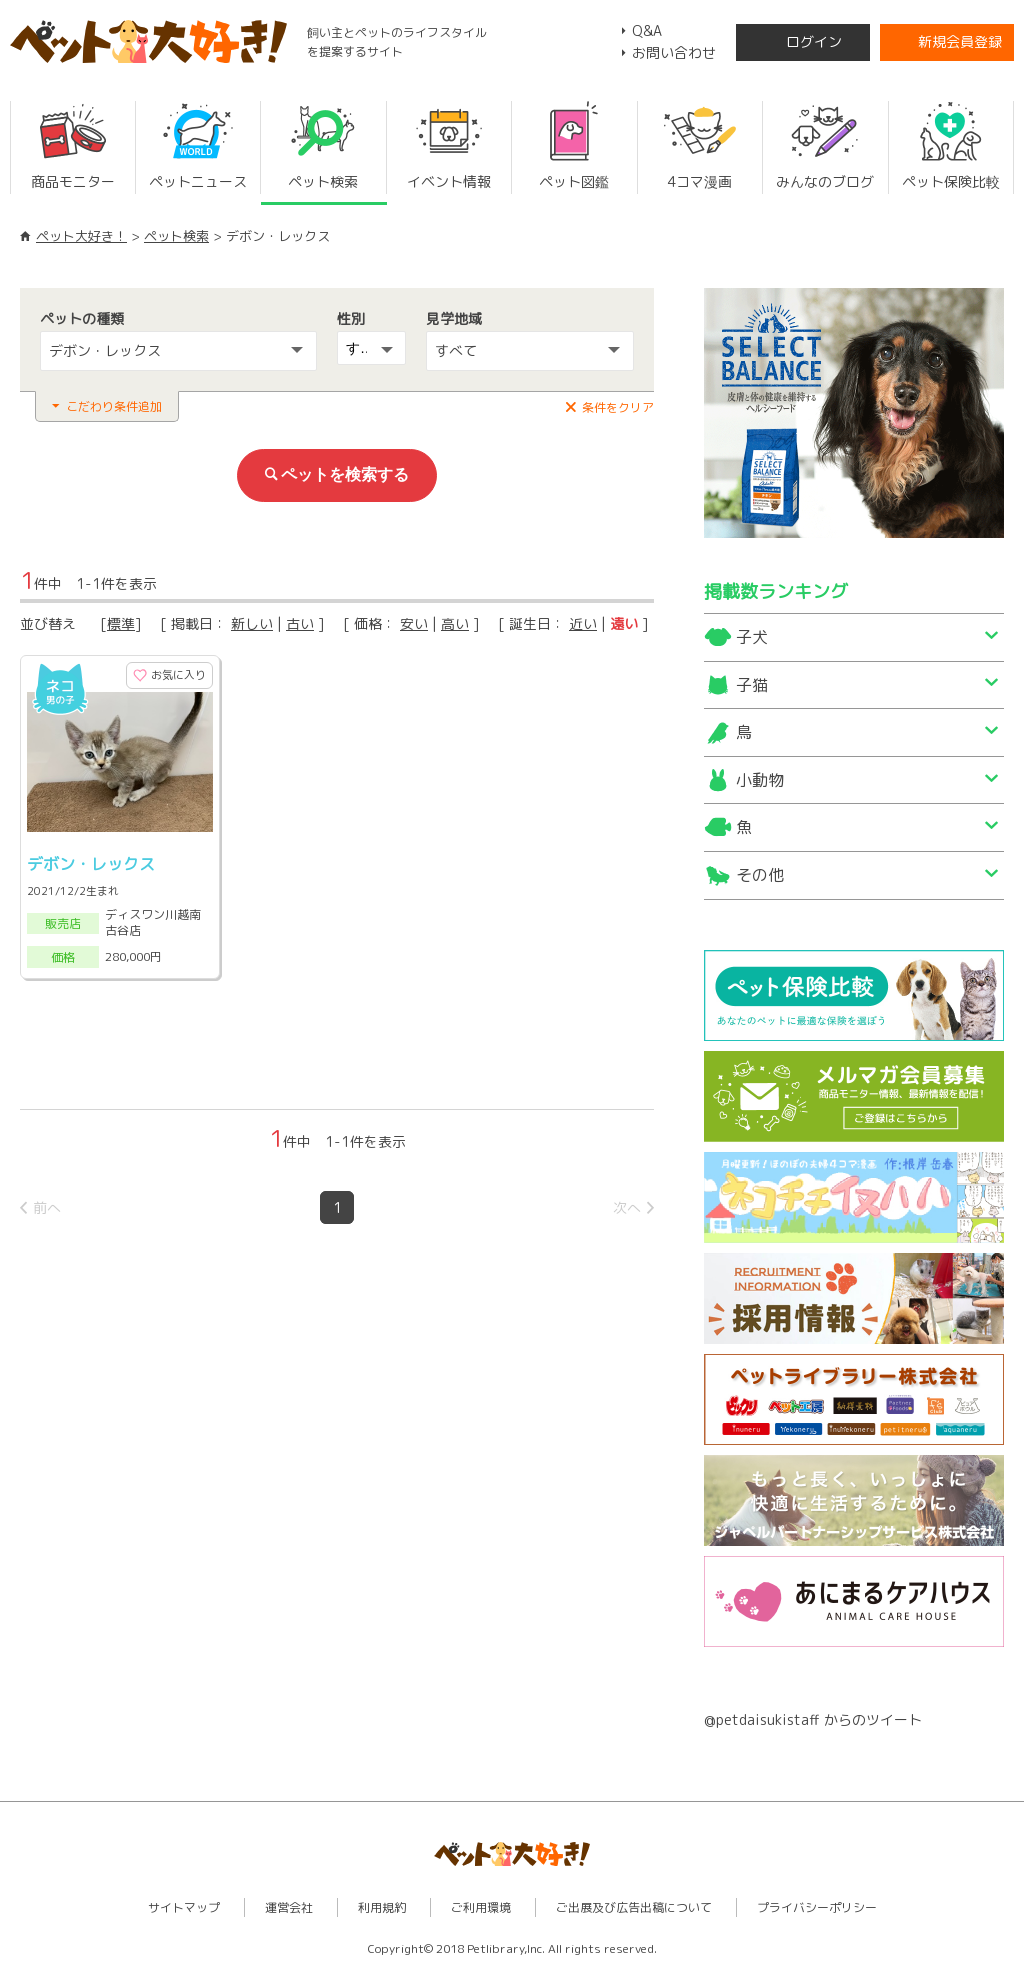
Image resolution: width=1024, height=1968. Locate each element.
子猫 (752, 685)
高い (455, 623)
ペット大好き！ (81, 236)
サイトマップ (184, 1907)
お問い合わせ (674, 52)
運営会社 (289, 1907)
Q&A (647, 30)
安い (414, 623)
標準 (121, 623)
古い (300, 623)
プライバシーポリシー (817, 1907)
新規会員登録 (960, 41)
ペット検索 (176, 236)
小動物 (760, 780)
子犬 (752, 637)
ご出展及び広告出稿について (634, 1907)
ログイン (814, 41)
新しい (252, 623)
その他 (760, 875)
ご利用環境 (481, 1907)
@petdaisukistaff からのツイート (813, 1719)
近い (583, 623)
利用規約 (382, 1907)
